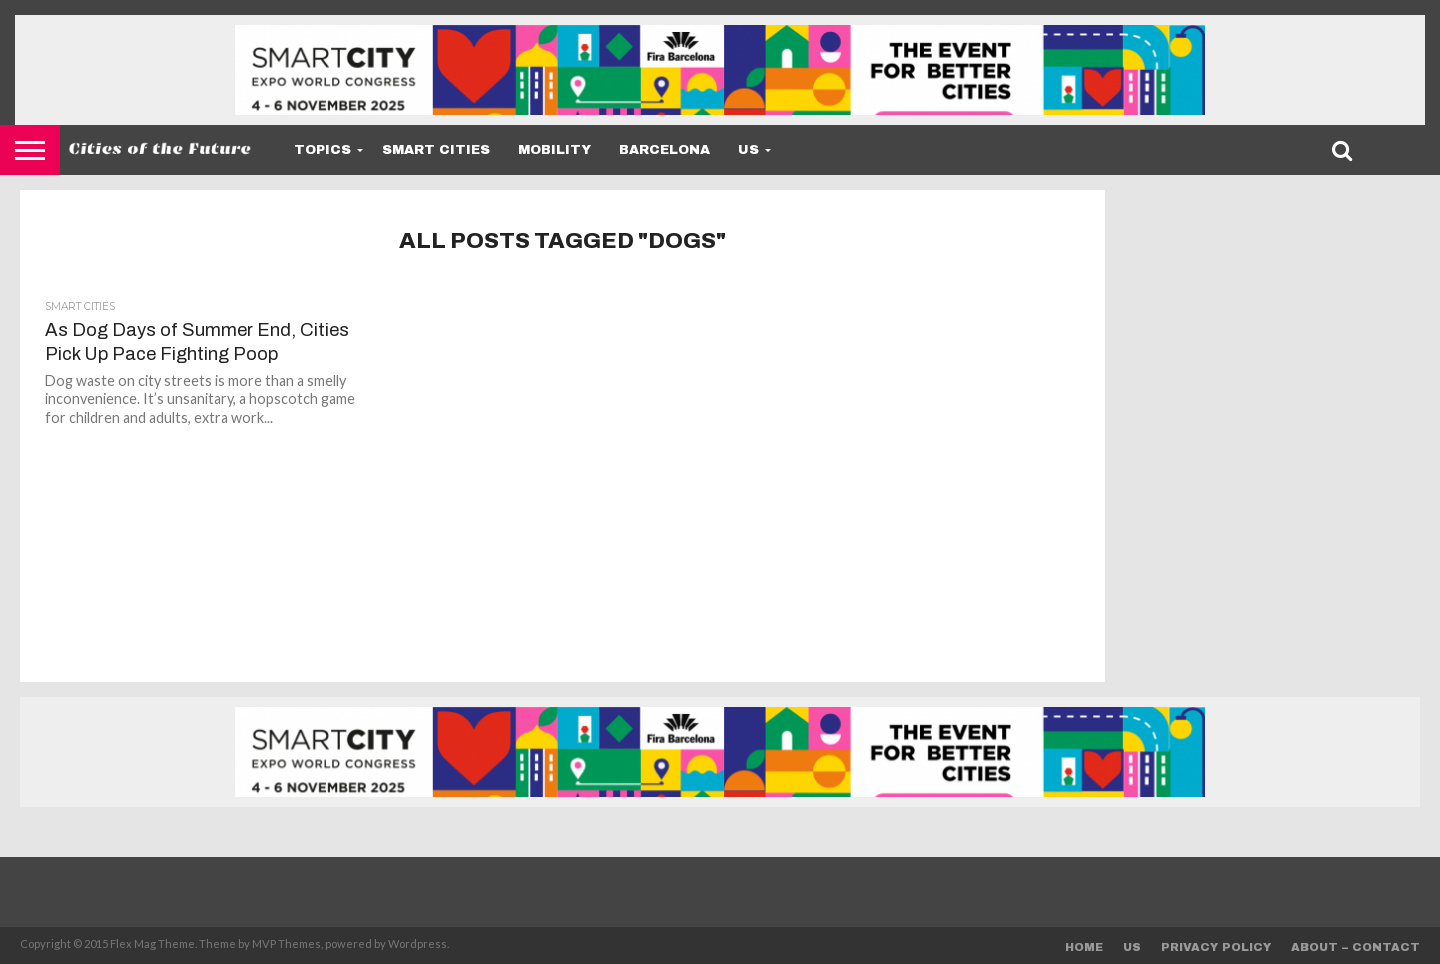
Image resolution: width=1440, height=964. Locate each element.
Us (748, 150)
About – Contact (1355, 947)
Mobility (554, 150)
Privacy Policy (1216, 947)
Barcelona (664, 150)
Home (1084, 947)
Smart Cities (436, 150)
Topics (322, 150)
